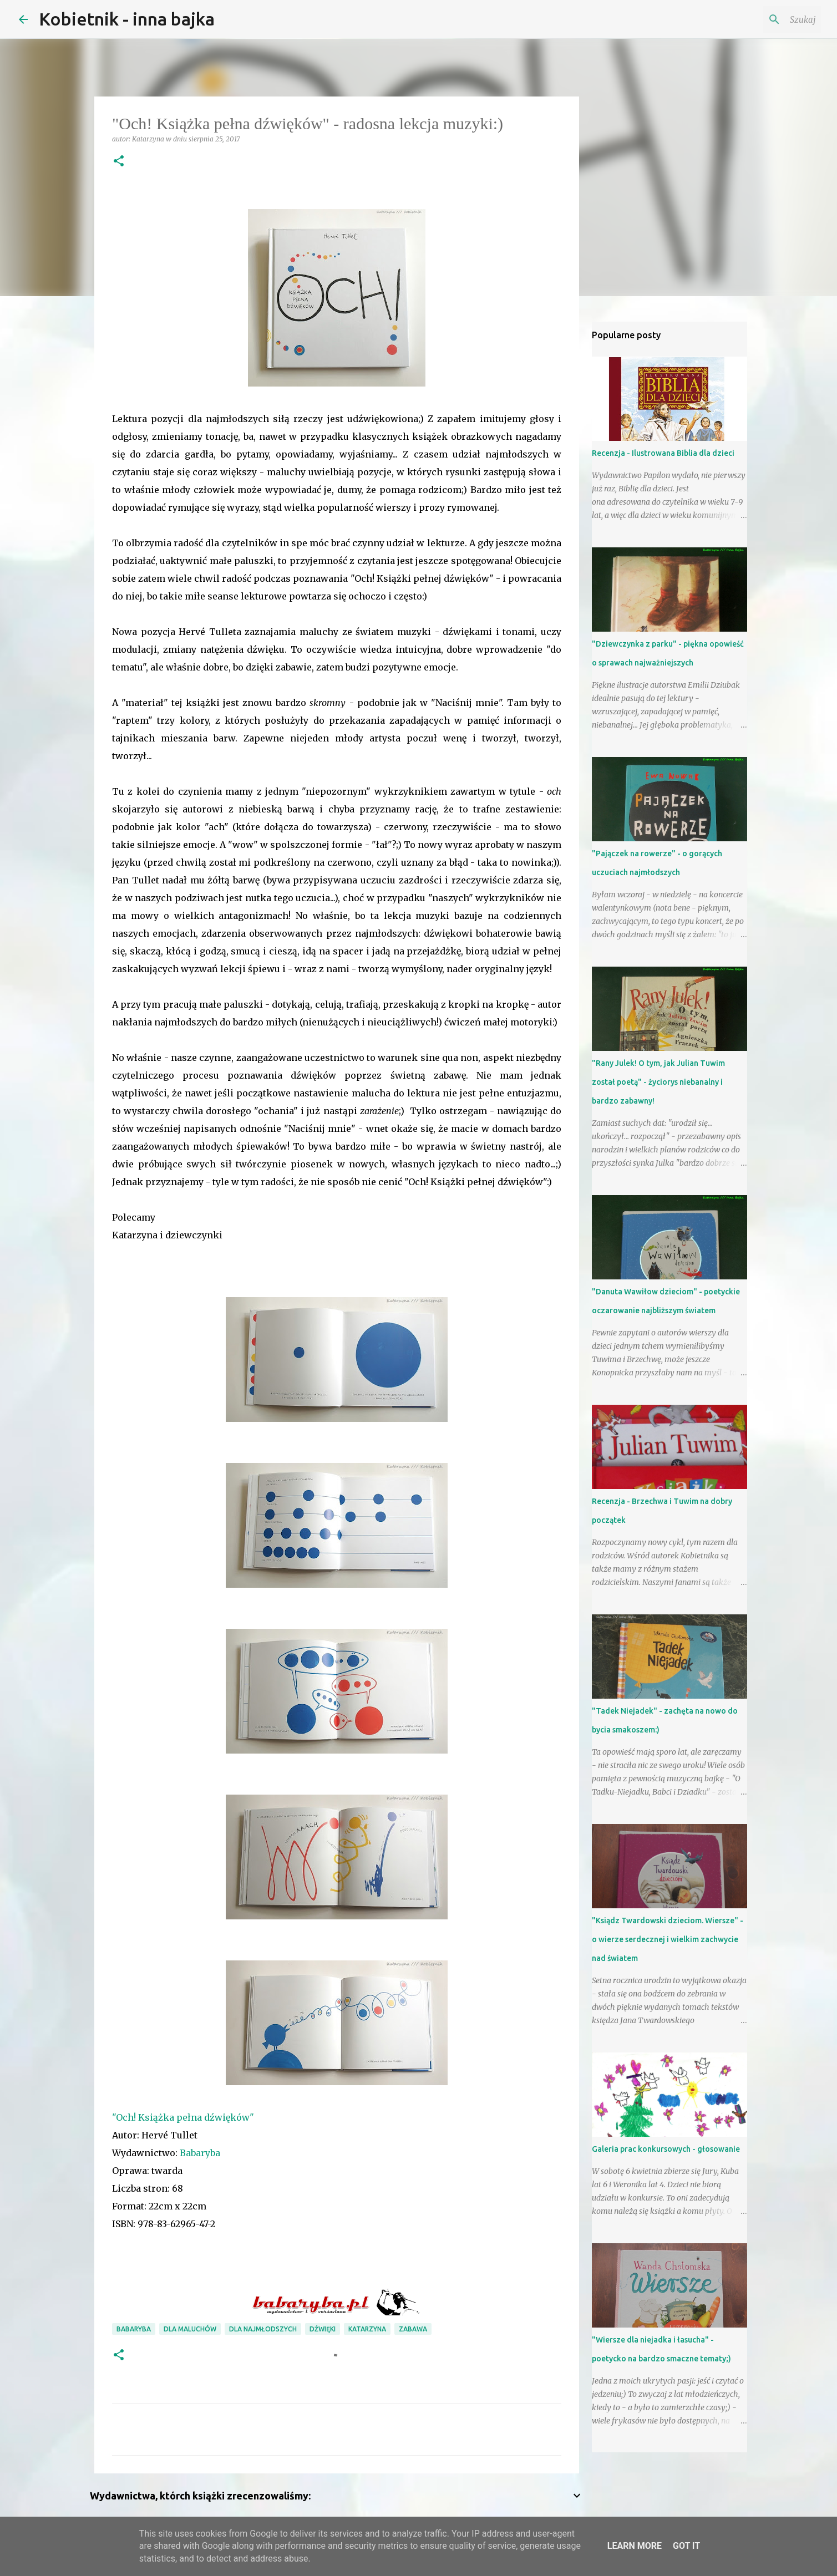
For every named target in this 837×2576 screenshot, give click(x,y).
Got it (686, 2546)
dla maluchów (190, 2329)
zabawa (413, 2329)
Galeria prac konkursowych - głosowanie (666, 2149)
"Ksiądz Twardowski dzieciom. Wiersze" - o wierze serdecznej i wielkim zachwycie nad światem (667, 1939)
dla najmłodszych (263, 2329)
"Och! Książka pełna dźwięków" (183, 2117)
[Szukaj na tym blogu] (762, 19)
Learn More (634, 2546)
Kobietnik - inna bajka (127, 19)
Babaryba (200, 2152)
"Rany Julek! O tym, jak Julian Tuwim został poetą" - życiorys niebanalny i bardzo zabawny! (658, 1082)
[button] (118, 161)
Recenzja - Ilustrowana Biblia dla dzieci (663, 453)
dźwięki (323, 2329)
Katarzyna (367, 2329)
